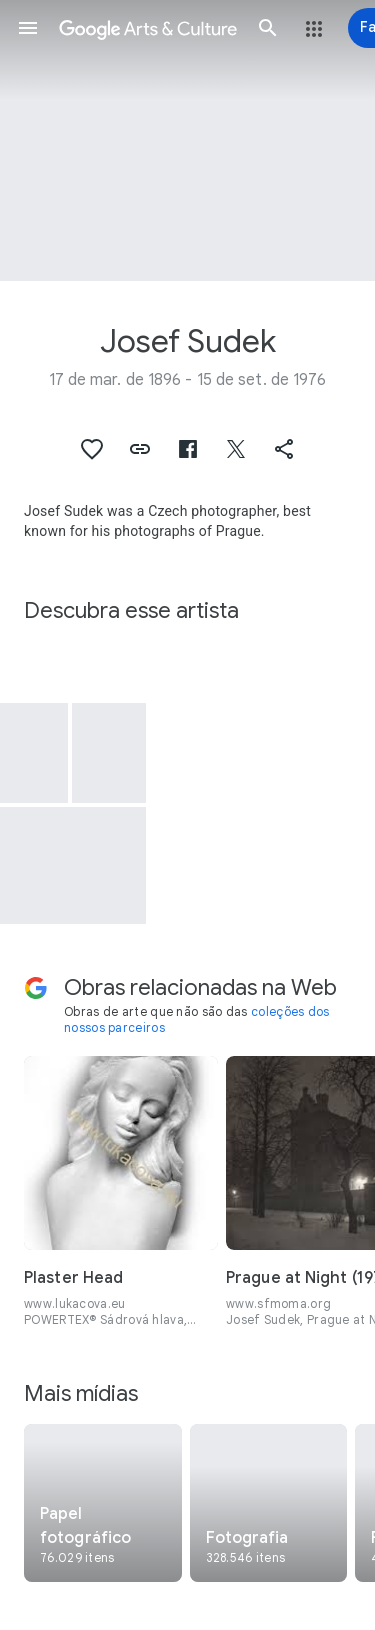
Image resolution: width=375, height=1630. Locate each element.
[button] (28, 28)
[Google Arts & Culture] (148, 28)
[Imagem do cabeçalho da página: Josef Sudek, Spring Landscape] (187, 140)
